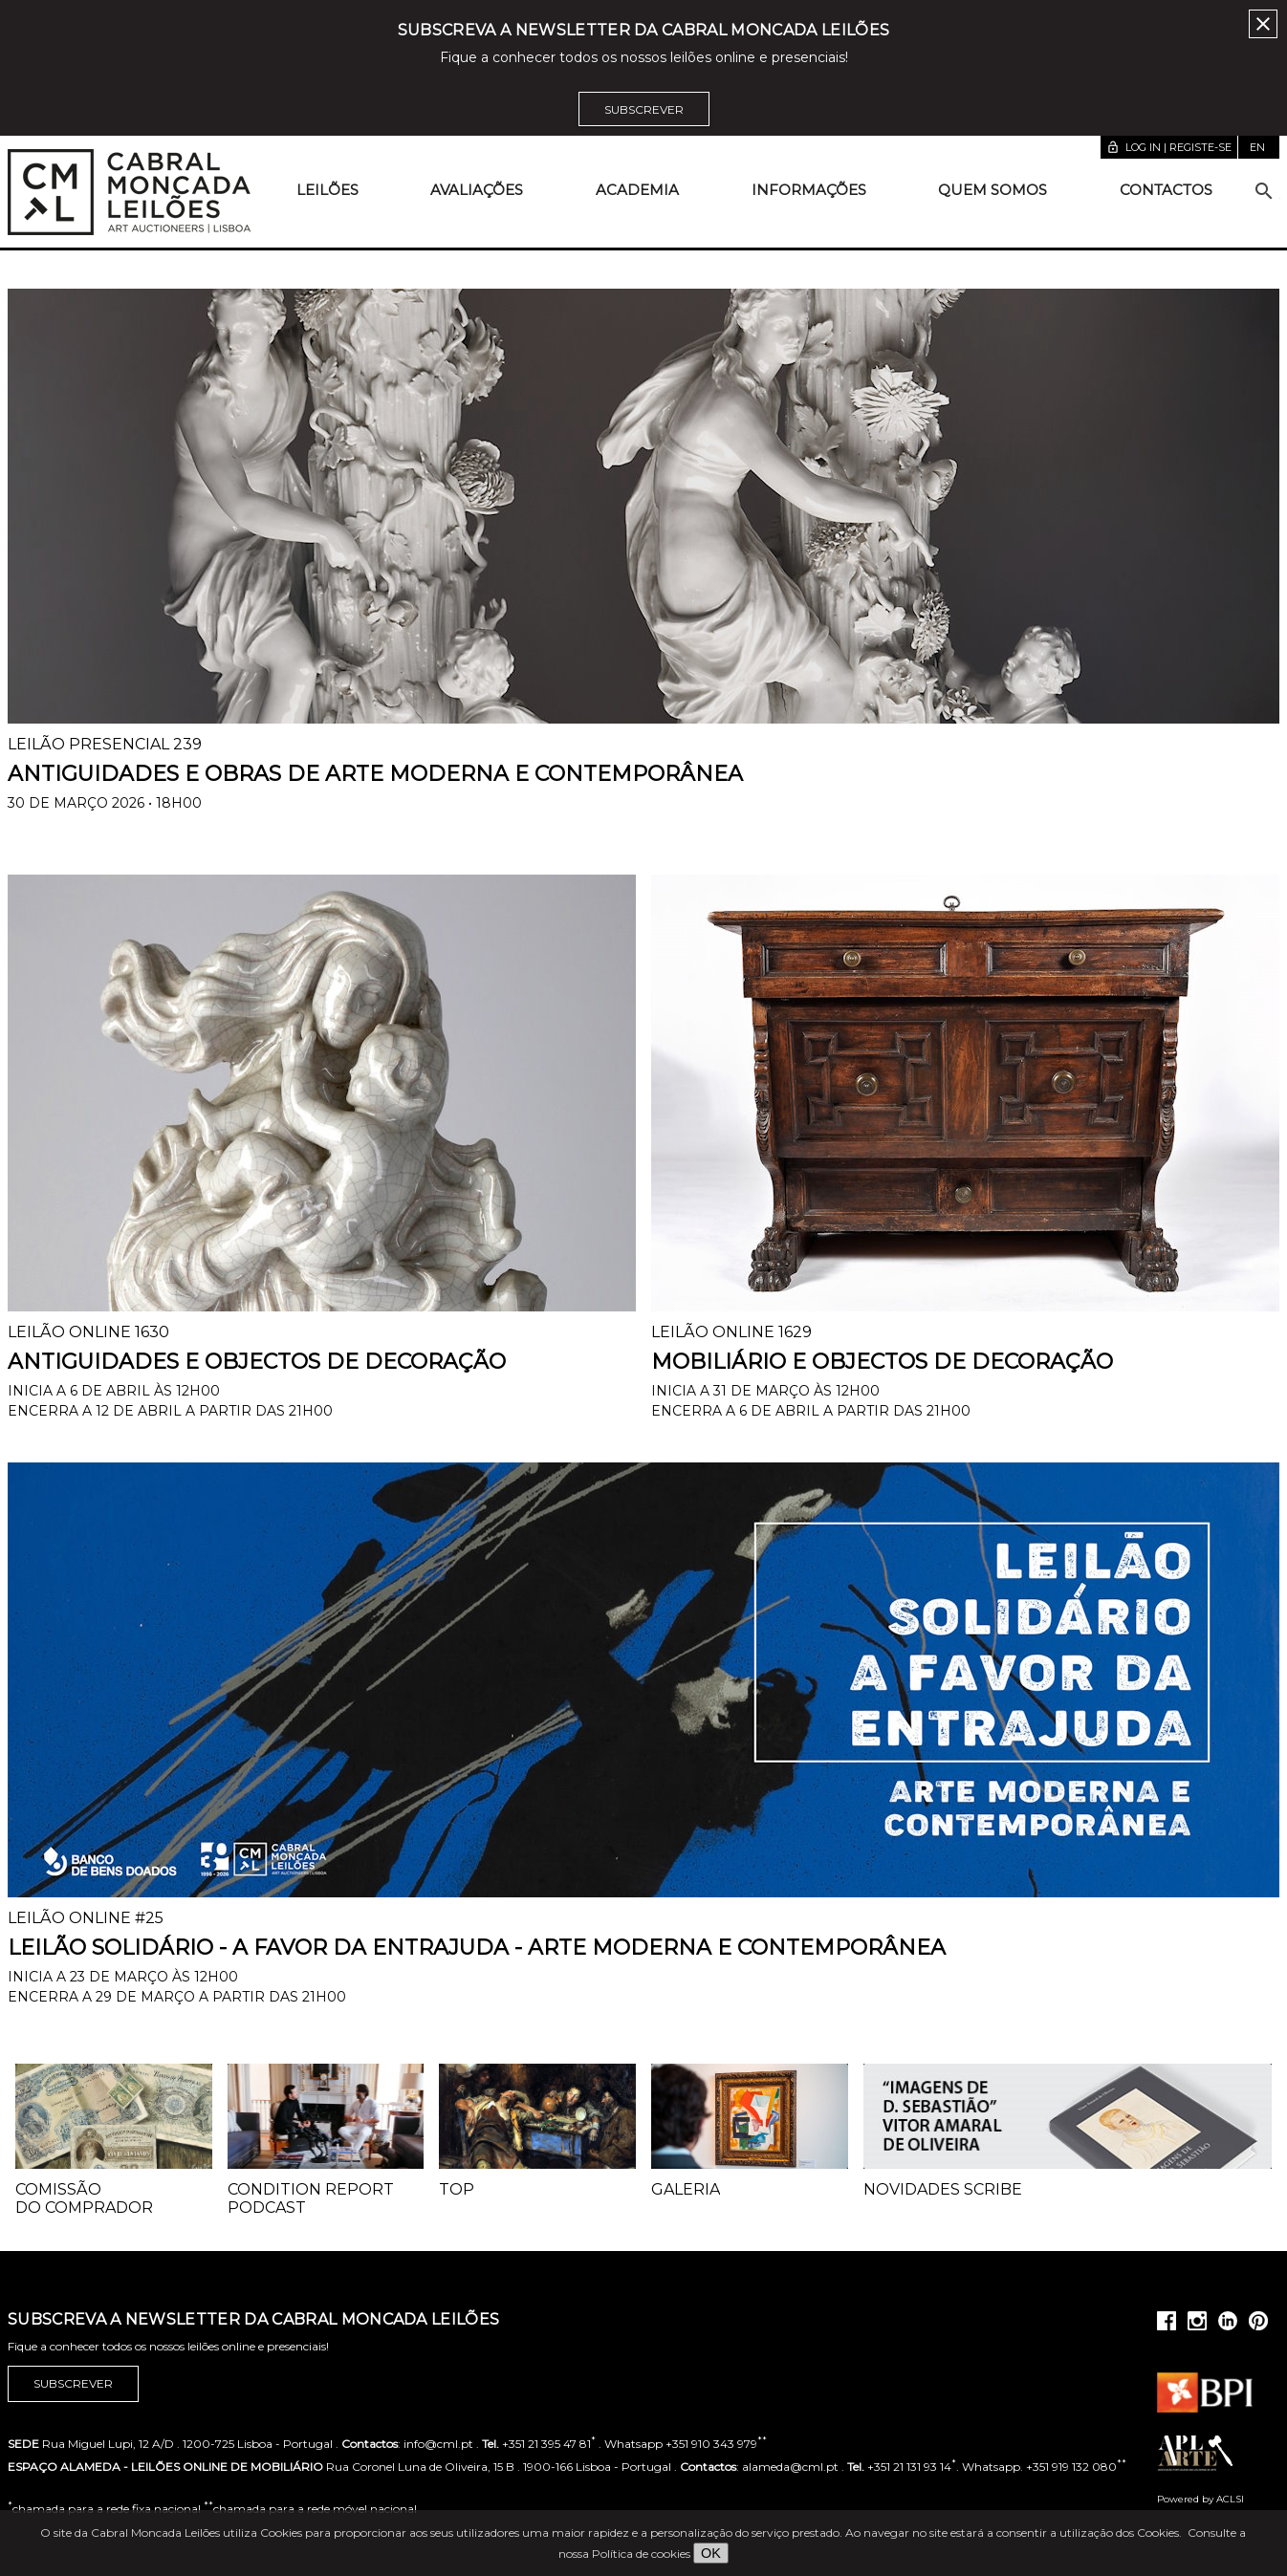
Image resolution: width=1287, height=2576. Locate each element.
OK (711, 2553)
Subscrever (644, 109)
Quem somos (992, 190)
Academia (637, 190)
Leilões (327, 190)
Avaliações (476, 190)
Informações (809, 190)
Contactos (1166, 190)
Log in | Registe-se (1169, 147)
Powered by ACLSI (1200, 2499)
